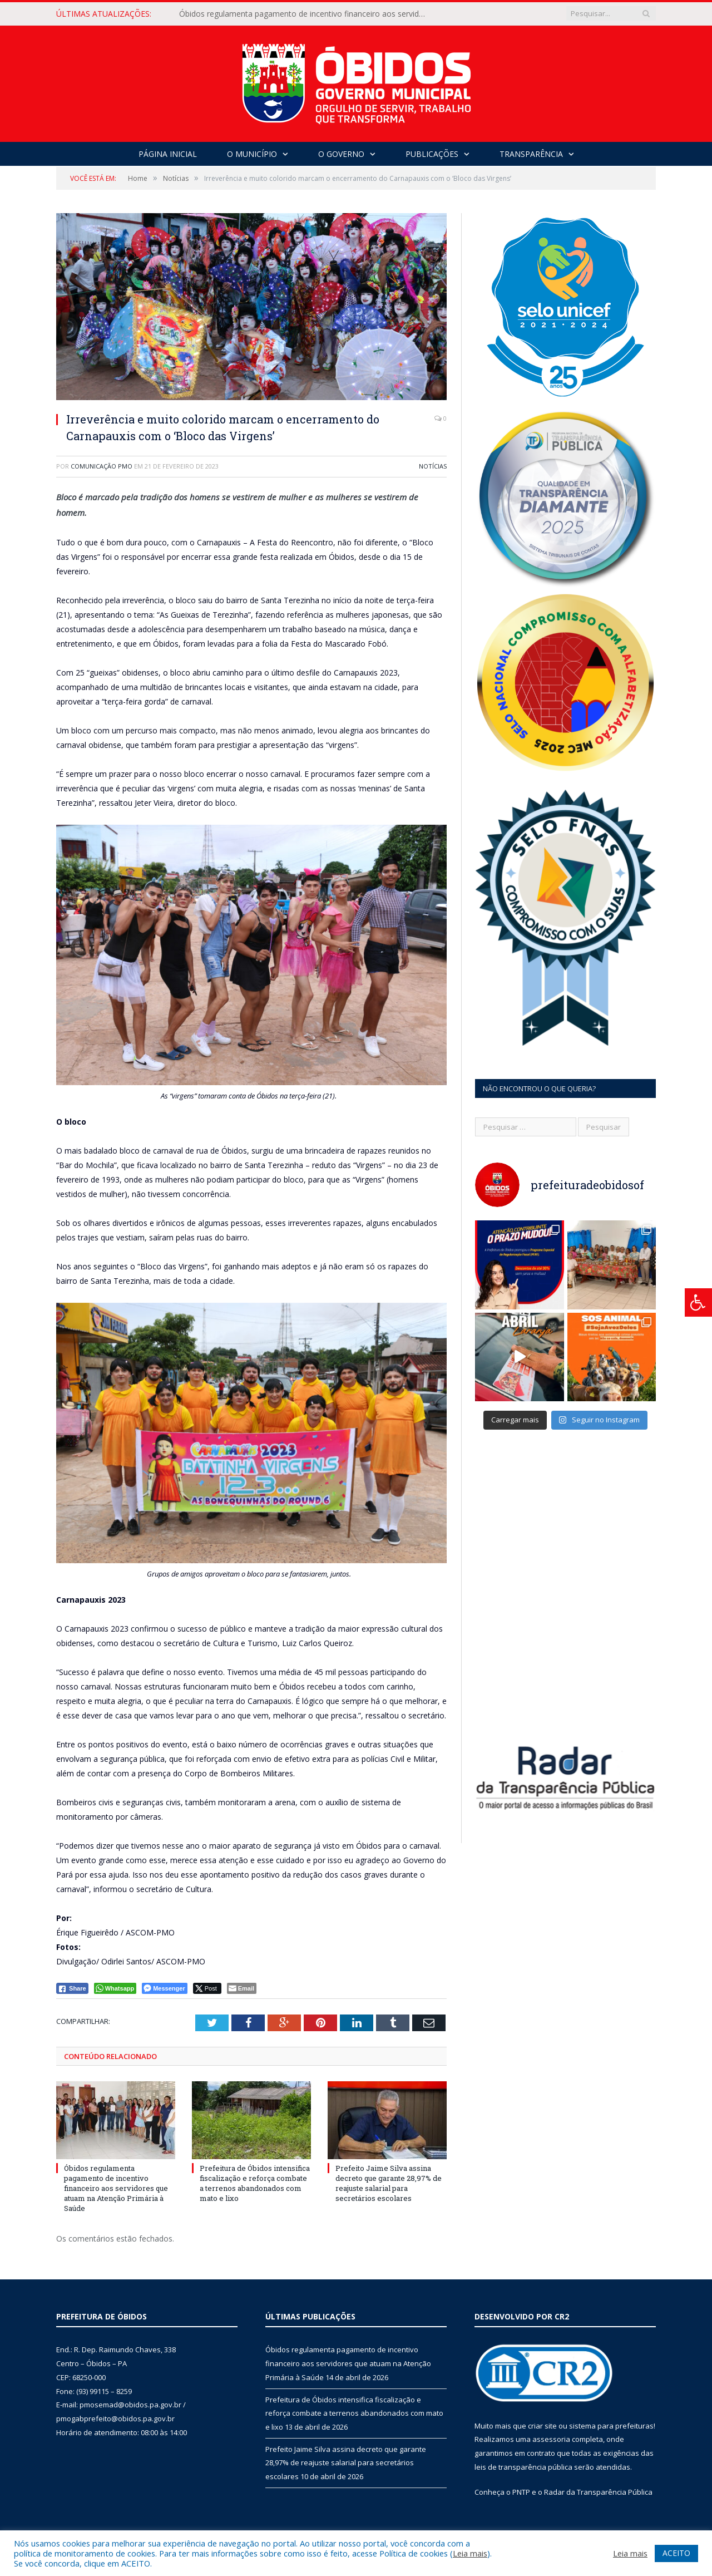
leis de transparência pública (523, 2467)
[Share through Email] (241, 1988)
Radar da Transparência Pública (598, 2492)
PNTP (521, 2492)
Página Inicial (168, 154)
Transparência (531, 154)
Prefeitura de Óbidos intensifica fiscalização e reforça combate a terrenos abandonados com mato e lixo (255, 2183)
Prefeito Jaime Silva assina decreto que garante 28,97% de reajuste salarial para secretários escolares (388, 2183)
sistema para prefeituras (611, 2426)
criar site (542, 2426)
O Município (252, 154)
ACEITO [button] (676, 2553)
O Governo (341, 154)
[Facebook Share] (72, 1988)
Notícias (433, 466)
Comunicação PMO (101, 466)
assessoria (551, 2439)
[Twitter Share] (207, 1988)
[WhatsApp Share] (115, 1988)
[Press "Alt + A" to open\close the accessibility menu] (698, 1302)
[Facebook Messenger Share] (164, 1988)
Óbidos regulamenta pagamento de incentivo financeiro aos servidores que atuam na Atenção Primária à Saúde (307, 14)
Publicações (432, 154)
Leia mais (470, 2553)
